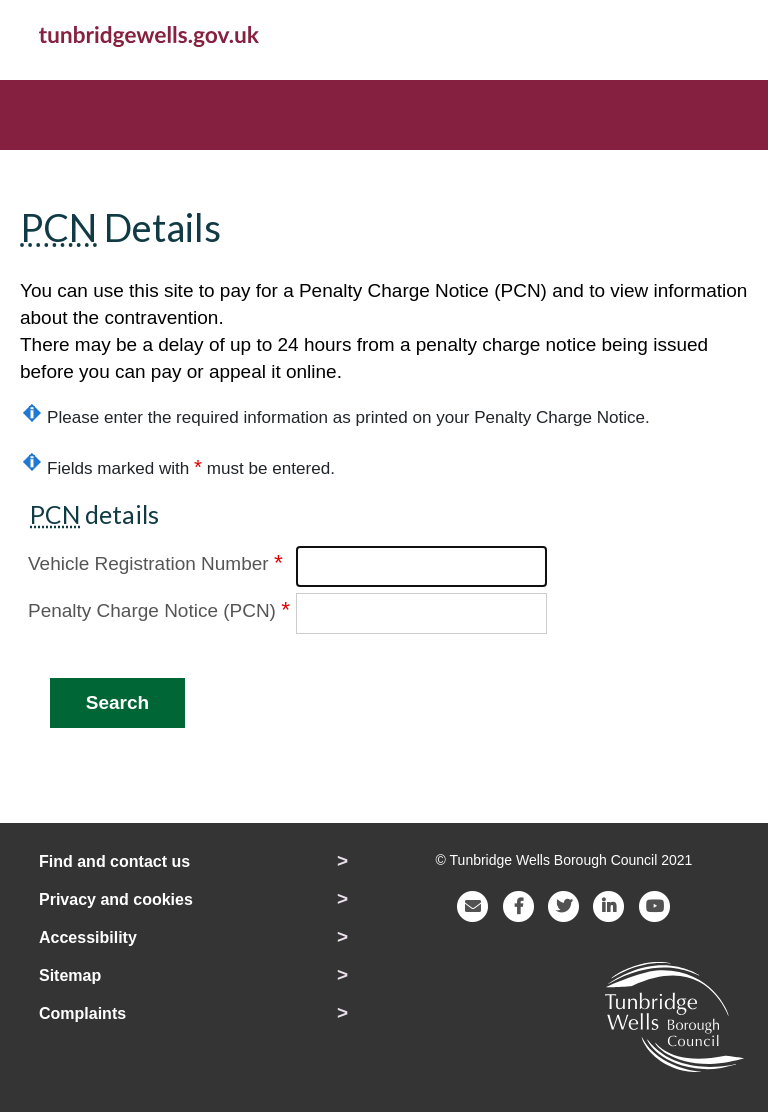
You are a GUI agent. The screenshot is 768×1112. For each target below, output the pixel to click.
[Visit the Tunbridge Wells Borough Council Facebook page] (519, 904)
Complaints (82, 1013)
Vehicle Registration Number (155, 562)
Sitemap (70, 975)
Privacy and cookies (116, 899)
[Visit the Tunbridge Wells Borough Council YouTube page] (655, 904)
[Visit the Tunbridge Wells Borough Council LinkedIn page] (609, 904)
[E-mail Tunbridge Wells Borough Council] (473, 904)
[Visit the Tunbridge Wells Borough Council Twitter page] (564, 904)
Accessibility (88, 937)
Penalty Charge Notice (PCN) (159, 609)
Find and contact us (114, 861)
